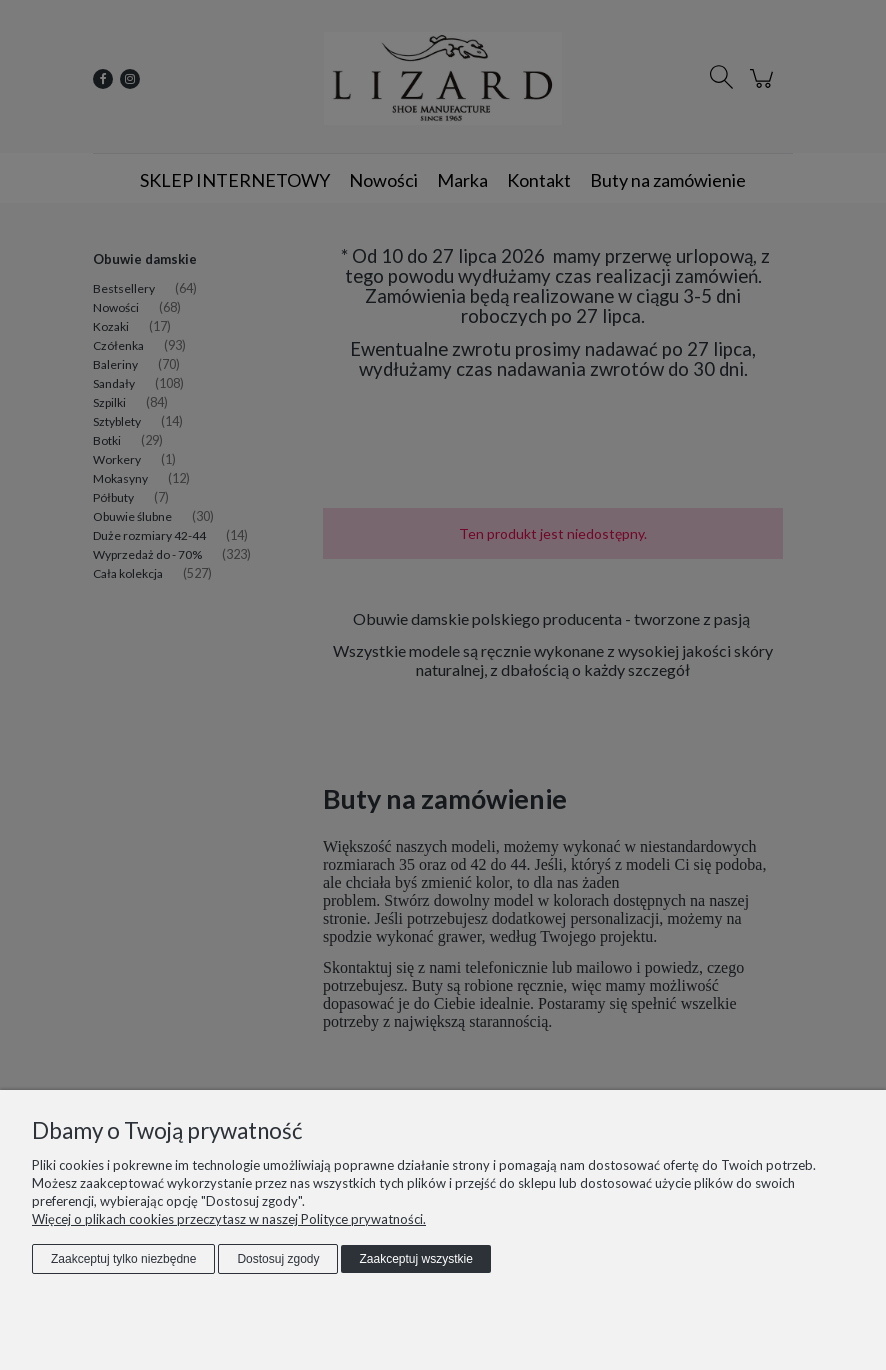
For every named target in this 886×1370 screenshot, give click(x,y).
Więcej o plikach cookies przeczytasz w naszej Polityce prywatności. (229, 1219)
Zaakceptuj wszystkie (415, 1259)
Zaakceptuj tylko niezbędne (123, 1259)
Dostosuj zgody (278, 1259)
